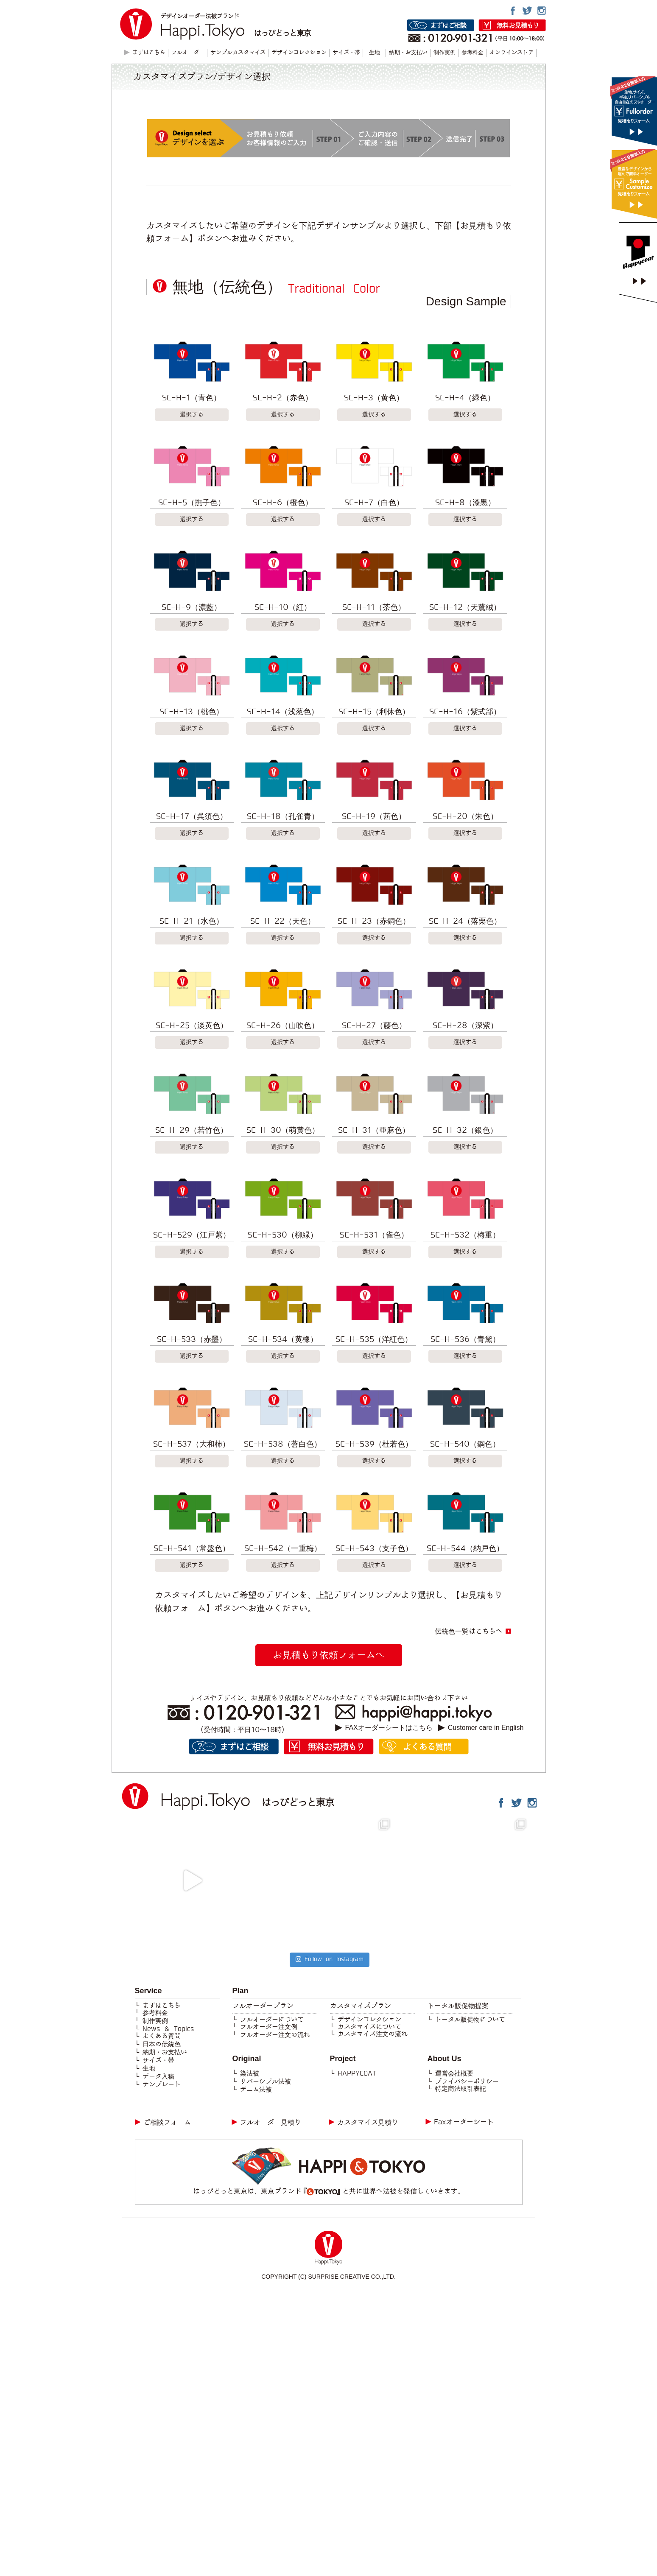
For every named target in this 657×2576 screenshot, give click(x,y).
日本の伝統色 (162, 2044)
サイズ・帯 (346, 53)
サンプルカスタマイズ (238, 53)
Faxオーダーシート (464, 2122)
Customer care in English (486, 1727)
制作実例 (444, 53)
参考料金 (472, 53)
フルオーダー (187, 53)
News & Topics (168, 2029)
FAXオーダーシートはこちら (389, 1727)
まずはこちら (162, 2005)
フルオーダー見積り (270, 2122)
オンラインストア (511, 53)
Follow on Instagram (329, 1959)
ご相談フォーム (167, 2122)
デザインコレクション (299, 53)
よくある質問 (162, 2036)
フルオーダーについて (272, 2019)
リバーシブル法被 (265, 2081)
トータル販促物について (470, 2019)
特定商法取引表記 (460, 2088)
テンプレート (162, 2084)
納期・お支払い (408, 53)
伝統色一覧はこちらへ (469, 1631)
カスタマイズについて (369, 2026)
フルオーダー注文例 (268, 2026)
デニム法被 (256, 2089)
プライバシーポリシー (467, 2081)
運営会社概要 (454, 2073)
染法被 (249, 2073)
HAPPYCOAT (357, 2073)
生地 (374, 53)
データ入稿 (158, 2076)
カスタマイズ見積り (367, 2122)
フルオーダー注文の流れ (275, 2034)
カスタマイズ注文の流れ (373, 2034)
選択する (192, 414)
